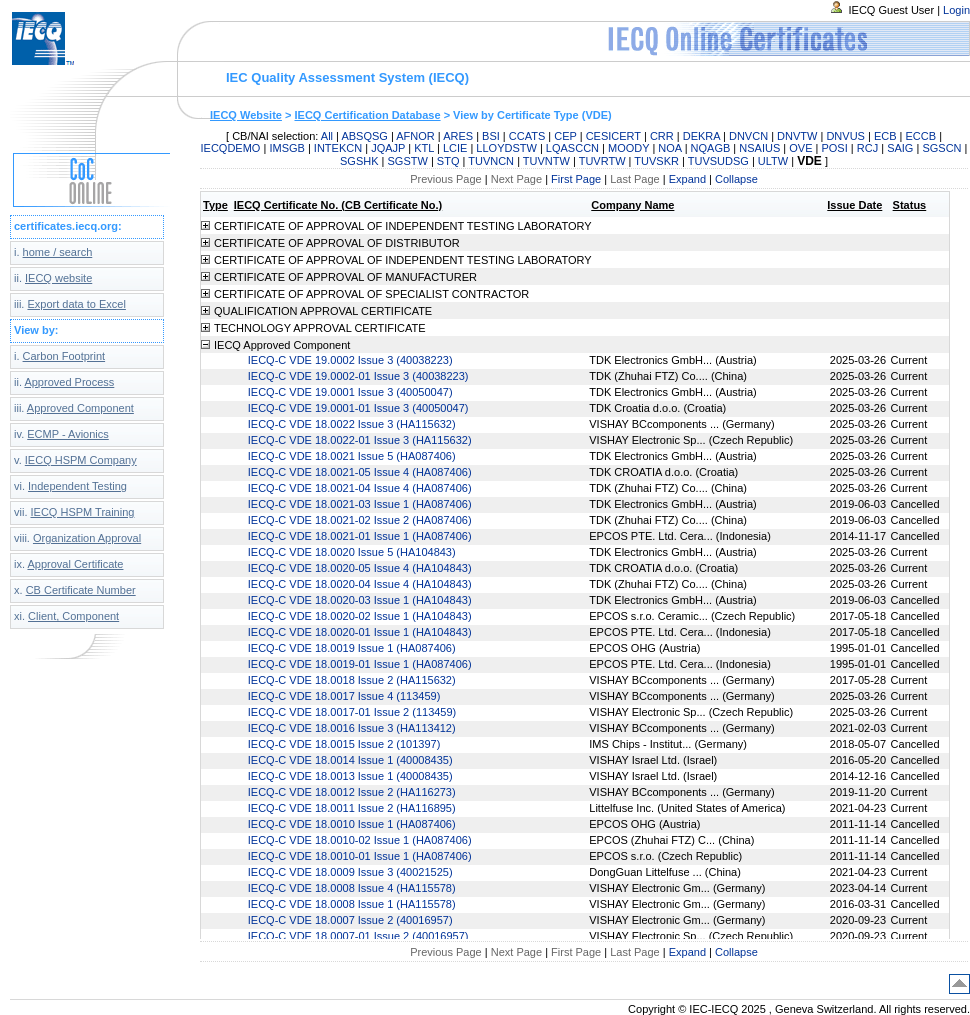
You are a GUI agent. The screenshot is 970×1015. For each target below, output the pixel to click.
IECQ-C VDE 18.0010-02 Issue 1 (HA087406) (360, 840)
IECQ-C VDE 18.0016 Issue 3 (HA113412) (352, 728)
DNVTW (797, 136)
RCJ (867, 148)
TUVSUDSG (718, 161)
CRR (662, 136)
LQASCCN (572, 148)
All (327, 136)
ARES (458, 136)
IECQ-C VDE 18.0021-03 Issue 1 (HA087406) (360, 504)
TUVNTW (546, 161)
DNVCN (748, 136)
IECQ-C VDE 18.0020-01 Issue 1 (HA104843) (360, 632)
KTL (424, 148)
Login (956, 10)
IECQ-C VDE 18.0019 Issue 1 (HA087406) (352, 648)
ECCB (921, 136)
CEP (565, 136)
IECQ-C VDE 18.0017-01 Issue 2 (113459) (352, 712)
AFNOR (415, 136)
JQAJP (388, 148)
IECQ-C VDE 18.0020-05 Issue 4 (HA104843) (360, 568)
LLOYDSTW (506, 148)
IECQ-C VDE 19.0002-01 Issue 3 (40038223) (358, 376)
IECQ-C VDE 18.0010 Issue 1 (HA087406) (352, 824)
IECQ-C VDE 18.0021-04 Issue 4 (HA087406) (360, 488)
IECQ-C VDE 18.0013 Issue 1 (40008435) (350, 776)
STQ (448, 161)
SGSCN (941, 148)
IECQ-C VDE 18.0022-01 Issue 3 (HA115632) (360, 440)
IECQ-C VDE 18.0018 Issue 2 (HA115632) (352, 680)
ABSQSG (364, 136)
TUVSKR (656, 161)
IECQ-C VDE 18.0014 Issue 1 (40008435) (350, 760)
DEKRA (701, 136)
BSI (491, 136)
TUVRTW (602, 161)
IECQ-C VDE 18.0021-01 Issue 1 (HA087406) (360, 536)
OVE (800, 148)
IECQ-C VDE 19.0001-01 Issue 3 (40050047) (358, 408)
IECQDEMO (231, 148)
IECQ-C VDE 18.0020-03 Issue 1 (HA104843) (360, 600)
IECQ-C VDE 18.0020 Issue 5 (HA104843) (352, 552)
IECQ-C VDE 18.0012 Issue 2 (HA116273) (352, 792)
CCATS (527, 136)
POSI (834, 148)
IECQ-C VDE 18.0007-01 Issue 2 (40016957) (358, 936)
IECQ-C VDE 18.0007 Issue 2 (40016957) (350, 920)
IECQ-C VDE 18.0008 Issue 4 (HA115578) (352, 888)
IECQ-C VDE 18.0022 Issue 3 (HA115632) (352, 424)
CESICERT (613, 136)
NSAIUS (759, 148)
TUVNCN (491, 161)
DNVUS (845, 136)
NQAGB (711, 148)
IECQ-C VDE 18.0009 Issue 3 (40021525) (350, 872)
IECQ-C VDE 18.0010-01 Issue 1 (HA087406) (360, 856)
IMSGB (286, 148)
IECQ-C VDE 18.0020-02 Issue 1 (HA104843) (360, 616)
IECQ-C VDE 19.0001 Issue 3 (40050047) (350, 392)
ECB (885, 136)
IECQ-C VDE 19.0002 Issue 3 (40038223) (350, 360)
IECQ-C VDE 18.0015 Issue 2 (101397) (344, 744)
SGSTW (408, 161)
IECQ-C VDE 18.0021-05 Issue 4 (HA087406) (360, 472)
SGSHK (359, 161)
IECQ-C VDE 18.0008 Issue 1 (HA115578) (352, 904)
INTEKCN (338, 148)
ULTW (773, 161)
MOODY (628, 148)
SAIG (900, 148)
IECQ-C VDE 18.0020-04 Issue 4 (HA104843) (360, 584)
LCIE (455, 148)
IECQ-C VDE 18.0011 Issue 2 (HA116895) (352, 808)
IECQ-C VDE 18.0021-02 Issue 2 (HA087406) (360, 520)
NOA (669, 148)
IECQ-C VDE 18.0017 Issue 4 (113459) (344, 696)
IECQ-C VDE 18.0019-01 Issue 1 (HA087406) (360, 664)
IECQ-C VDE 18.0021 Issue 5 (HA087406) (352, 456)
